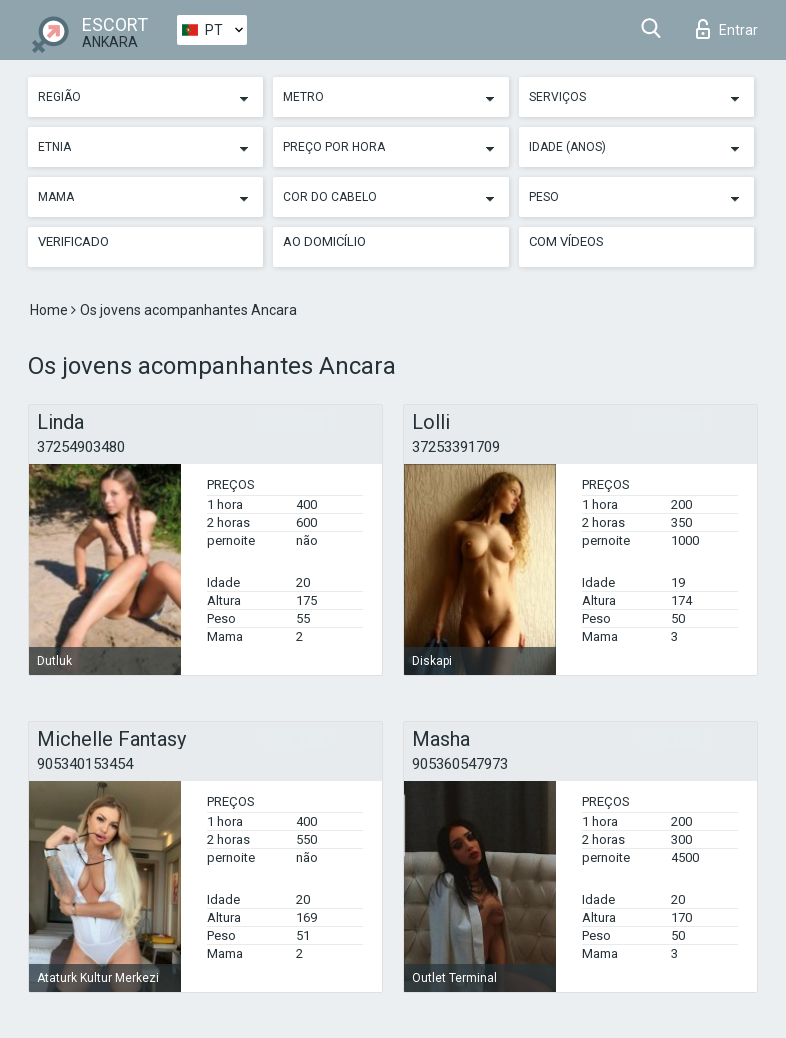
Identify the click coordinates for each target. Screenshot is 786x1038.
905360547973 (460, 764)
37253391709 (456, 447)
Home (50, 310)
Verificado (73, 241)
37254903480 (81, 447)
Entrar (727, 29)
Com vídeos (566, 241)
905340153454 (85, 764)
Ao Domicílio (324, 241)
